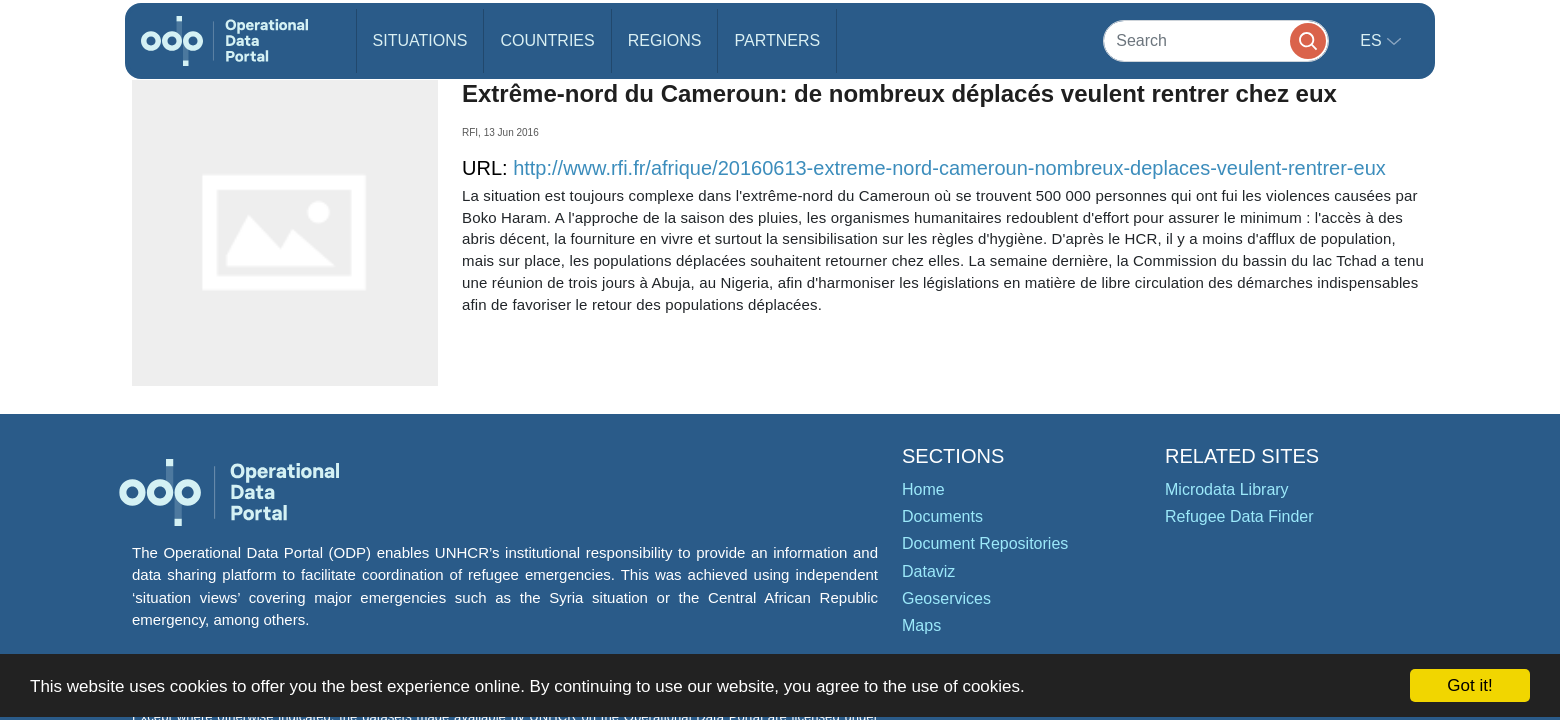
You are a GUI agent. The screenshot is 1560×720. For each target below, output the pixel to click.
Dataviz (928, 571)
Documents (942, 516)
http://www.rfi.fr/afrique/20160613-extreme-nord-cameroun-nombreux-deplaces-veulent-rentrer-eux (949, 168)
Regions (665, 40)
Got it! (1469, 685)
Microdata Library (1227, 489)
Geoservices (946, 598)
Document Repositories (985, 543)
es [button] (1373, 40)
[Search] (1216, 40)
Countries (547, 40)
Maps (921, 625)
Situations (420, 40)
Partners (777, 40)
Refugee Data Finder (1239, 516)
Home (923, 489)
